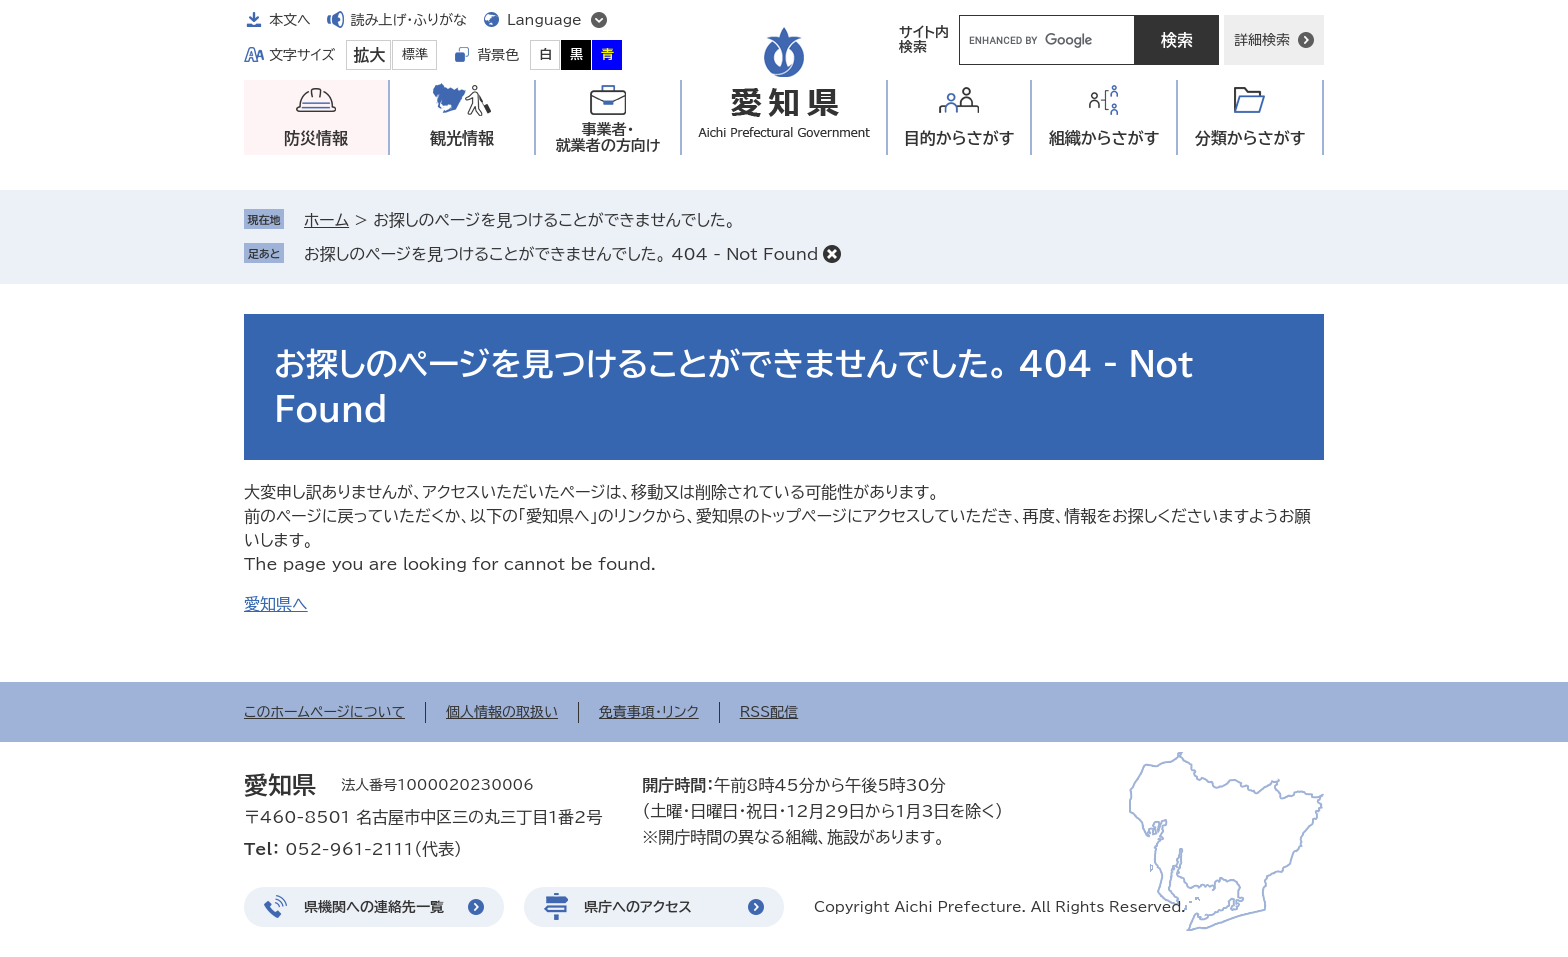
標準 (415, 54)
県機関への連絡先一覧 (374, 907)
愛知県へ (276, 604)
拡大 (369, 55)
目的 (959, 138)
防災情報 (316, 138)
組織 (1104, 138)
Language (544, 20)
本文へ (290, 20)
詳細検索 (1262, 40)
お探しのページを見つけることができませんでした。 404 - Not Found (561, 254)
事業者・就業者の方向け (608, 137)
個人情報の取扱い (502, 712)
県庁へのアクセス (638, 907)
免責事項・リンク (649, 712)
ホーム (326, 220)
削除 (832, 254)
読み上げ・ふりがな (409, 20)
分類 (1250, 138)
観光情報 (462, 138)
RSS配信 (769, 712)
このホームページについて (324, 712)
